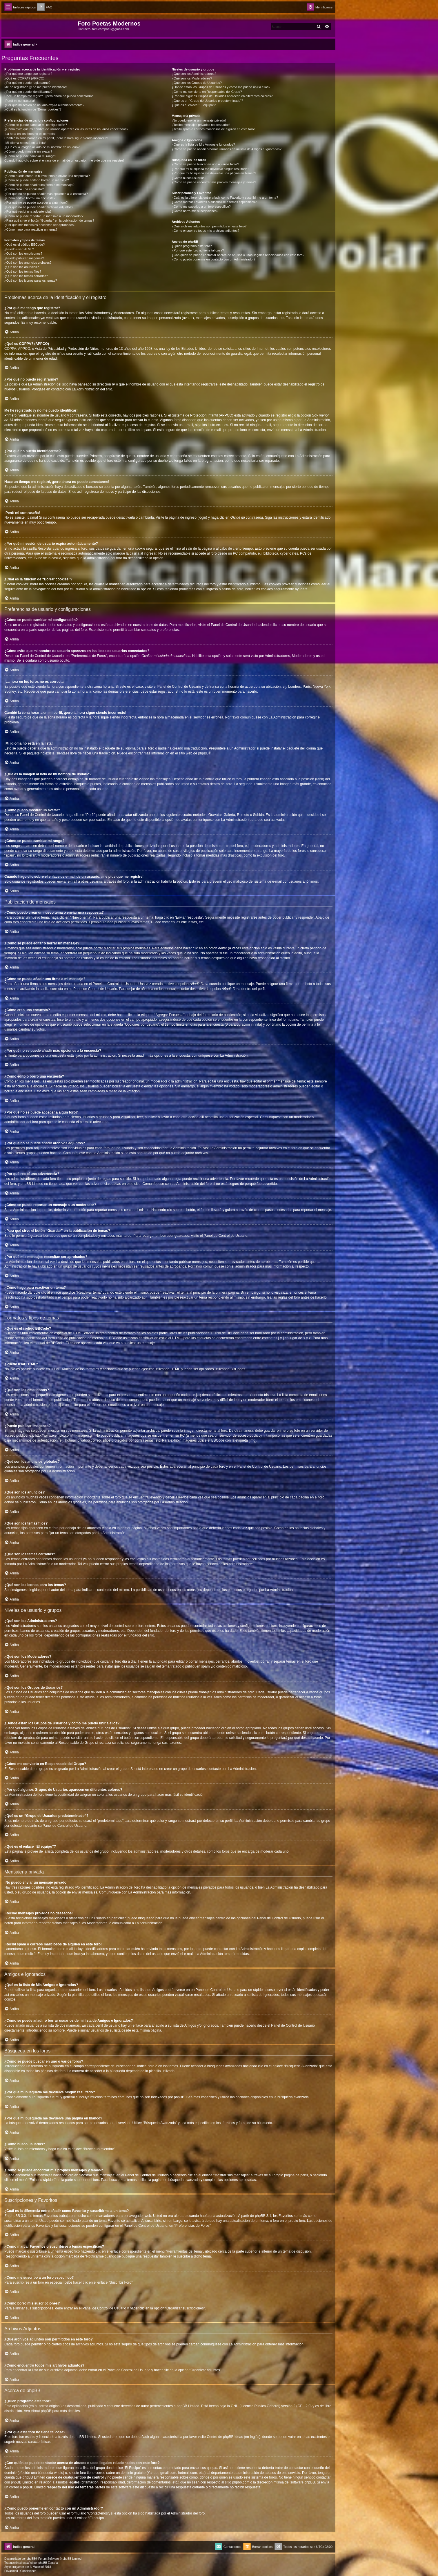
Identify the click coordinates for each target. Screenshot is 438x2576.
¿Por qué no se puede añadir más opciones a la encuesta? (46, 193)
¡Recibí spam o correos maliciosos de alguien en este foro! (213, 129)
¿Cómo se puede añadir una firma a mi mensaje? (39, 185)
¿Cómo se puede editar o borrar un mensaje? (36, 180)
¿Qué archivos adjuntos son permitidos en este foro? (209, 226)
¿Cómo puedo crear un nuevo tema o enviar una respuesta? (47, 176)
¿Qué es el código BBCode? (24, 244)
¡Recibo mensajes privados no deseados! (201, 124)
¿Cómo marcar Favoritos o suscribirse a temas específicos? (214, 202)
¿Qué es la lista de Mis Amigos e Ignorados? (203, 144)
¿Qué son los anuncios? (21, 267)
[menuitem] (44, 7)
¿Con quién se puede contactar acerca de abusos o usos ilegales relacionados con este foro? (238, 255)
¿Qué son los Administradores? (194, 73)
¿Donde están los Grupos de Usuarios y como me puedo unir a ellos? (221, 87)
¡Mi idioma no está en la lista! (25, 142)
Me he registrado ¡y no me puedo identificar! (35, 87)
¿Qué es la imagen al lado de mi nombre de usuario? (41, 147)
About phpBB (41, 2411)
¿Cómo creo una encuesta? (24, 189)
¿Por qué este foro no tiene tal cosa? (198, 250)
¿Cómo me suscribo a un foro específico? (201, 206)
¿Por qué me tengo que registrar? (28, 73)
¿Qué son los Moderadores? (192, 78)
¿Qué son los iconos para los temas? (30, 280)
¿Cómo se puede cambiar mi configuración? (35, 124)
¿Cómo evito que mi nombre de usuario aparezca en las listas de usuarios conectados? (66, 129)
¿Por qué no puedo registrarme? (27, 82)
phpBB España (48, 2562)
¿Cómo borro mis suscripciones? (195, 211)
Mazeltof (38, 2566)
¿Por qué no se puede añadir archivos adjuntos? (38, 207)
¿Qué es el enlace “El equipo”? (194, 105)
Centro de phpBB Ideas (225, 2437)
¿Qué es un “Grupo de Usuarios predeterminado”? (207, 100)
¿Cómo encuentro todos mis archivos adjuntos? (205, 230)
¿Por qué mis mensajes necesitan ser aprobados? (39, 225)
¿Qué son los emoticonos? (23, 253)
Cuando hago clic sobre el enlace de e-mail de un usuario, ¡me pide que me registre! (64, 160)
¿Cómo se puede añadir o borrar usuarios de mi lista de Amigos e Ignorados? (226, 149)
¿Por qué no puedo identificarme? (28, 91)
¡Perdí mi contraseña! (19, 100)
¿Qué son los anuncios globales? (28, 262)
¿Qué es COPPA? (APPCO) (24, 78)
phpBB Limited (188, 2406)
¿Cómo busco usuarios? (189, 178)
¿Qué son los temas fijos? (22, 271)
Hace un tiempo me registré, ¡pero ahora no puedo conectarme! (49, 96)
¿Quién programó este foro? (192, 246)
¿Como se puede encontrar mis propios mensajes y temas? (214, 182)
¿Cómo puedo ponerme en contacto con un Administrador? (213, 259)
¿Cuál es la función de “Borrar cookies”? (32, 109)
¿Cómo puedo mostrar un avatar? (28, 151)
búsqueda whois (50, 2473)
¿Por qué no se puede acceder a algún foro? (36, 202)
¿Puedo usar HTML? (19, 249)
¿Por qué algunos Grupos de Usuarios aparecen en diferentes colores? (222, 96)
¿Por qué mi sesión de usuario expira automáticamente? (44, 105)
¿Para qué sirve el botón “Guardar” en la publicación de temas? (49, 220)
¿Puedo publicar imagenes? (24, 258)
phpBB (203, 753)
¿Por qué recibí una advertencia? (28, 211)
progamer (18, 2566)
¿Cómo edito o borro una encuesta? (29, 198)
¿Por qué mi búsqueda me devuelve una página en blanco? (214, 173)
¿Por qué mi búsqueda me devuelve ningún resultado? (210, 169)
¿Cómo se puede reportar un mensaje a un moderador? (43, 216)
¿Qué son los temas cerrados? (26, 276)
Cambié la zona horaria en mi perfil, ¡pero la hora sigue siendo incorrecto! (56, 138)
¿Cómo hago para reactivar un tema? (30, 229)
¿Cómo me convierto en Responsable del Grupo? (207, 91)
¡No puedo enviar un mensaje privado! (199, 120)
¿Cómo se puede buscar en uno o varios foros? (205, 164)
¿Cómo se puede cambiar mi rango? (30, 156)
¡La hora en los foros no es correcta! (30, 133)
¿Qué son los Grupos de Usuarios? (196, 82)
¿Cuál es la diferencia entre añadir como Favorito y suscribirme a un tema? (225, 197)
